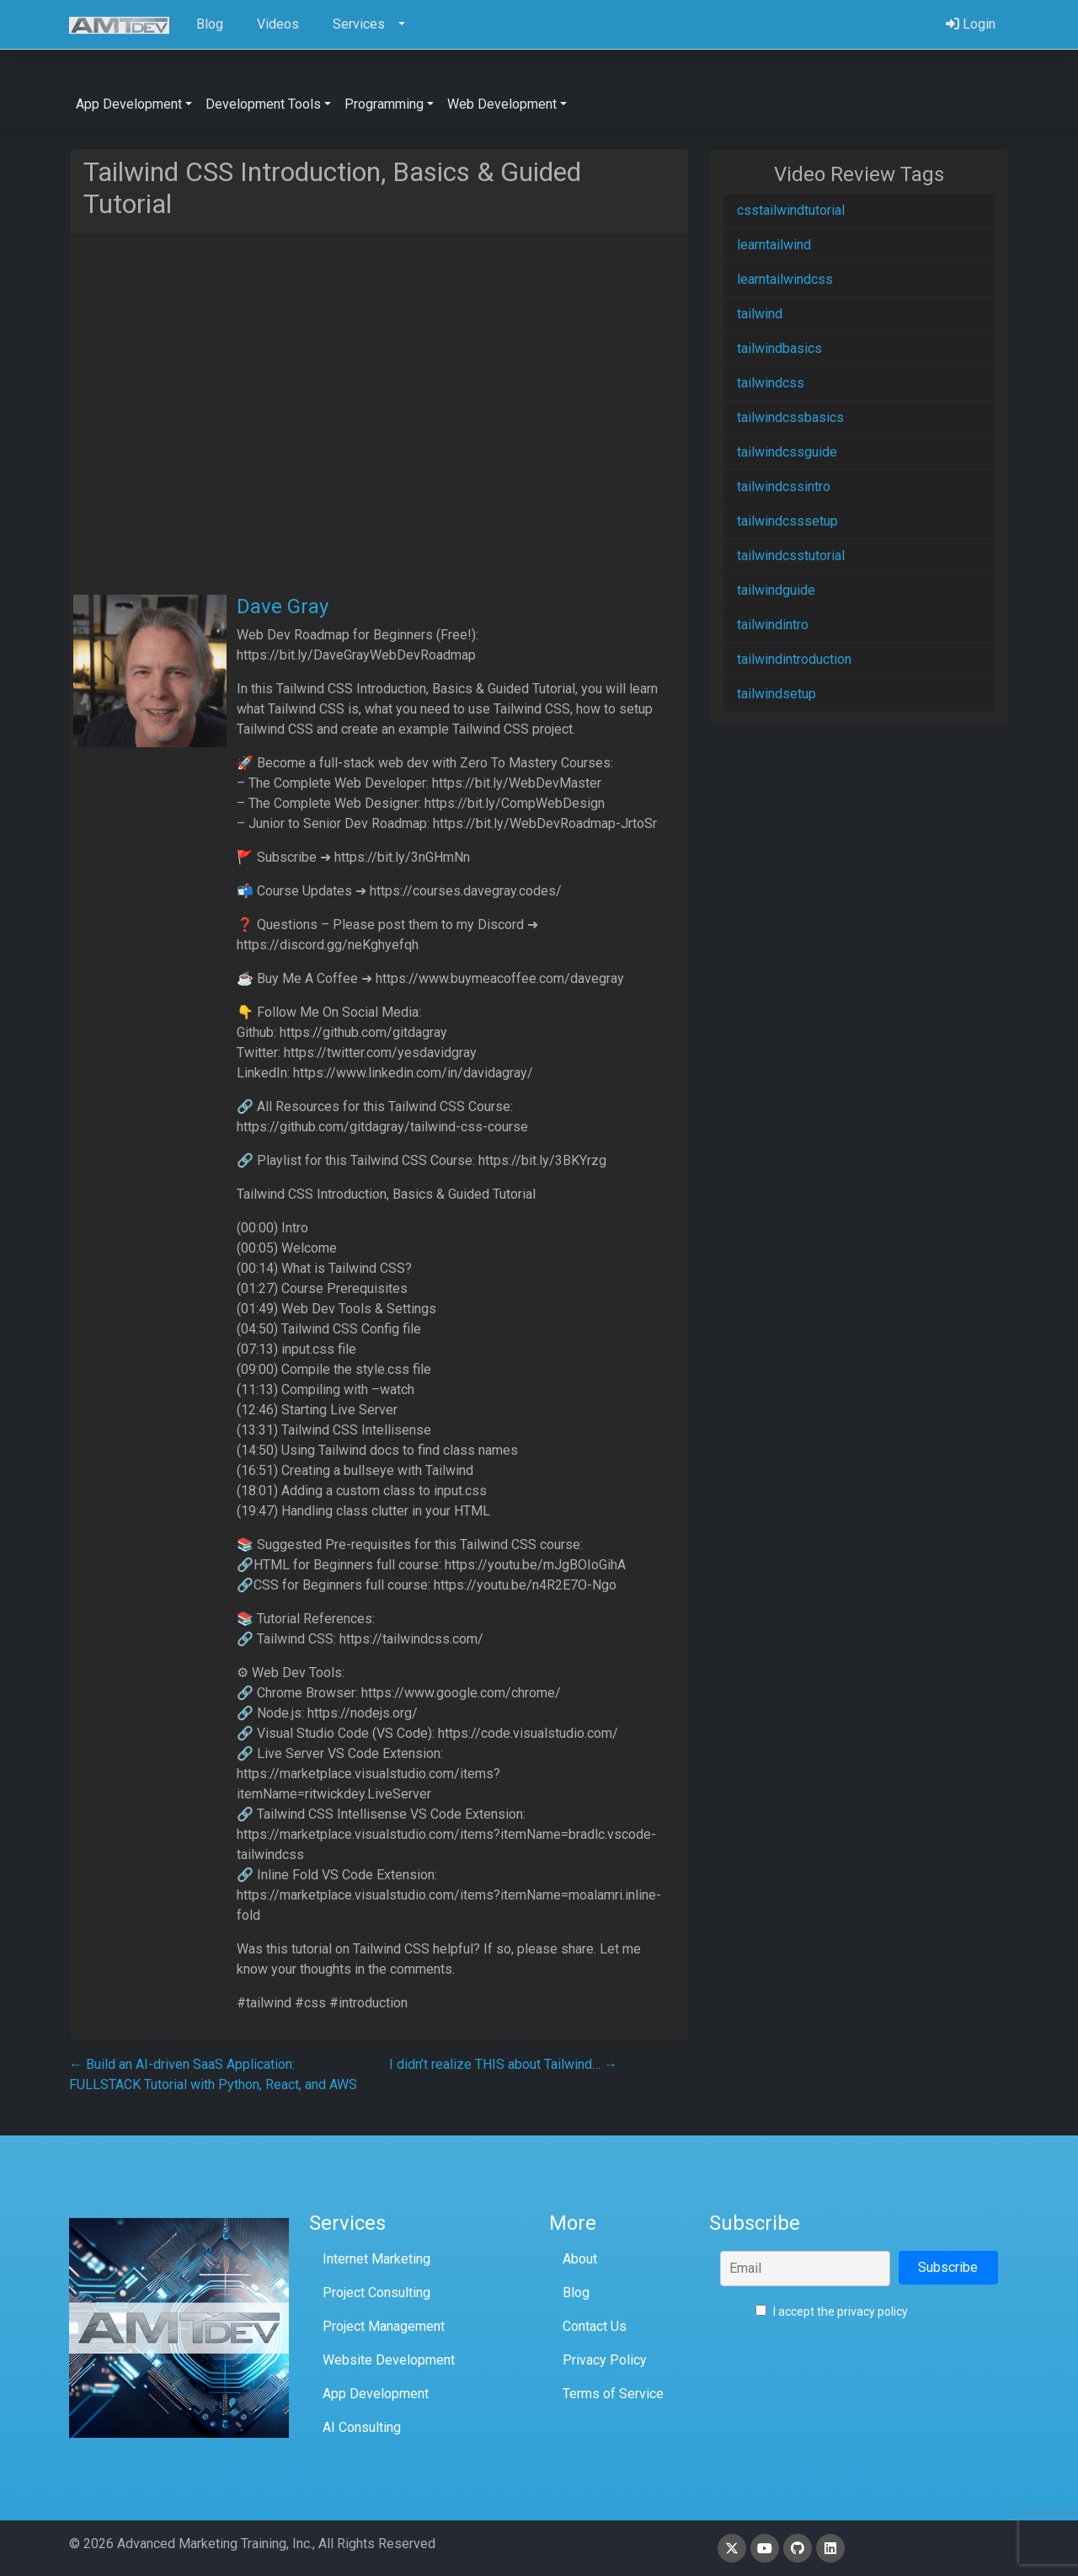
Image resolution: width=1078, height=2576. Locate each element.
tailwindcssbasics (790, 417)
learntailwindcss (785, 279)
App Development (376, 2394)
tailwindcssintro (783, 486)
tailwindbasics (779, 348)
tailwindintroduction (794, 659)
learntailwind (774, 245)
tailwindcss (770, 383)
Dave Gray (282, 606)
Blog (576, 2293)
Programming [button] (384, 104)
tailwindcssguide (787, 452)
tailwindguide (776, 590)
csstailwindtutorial (791, 210)
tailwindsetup (776, 694)
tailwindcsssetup (787, 521)
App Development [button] (129, 104)
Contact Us (595, 2326)
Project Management (384, 2326)
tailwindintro (772, 625)
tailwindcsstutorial (791, 556)
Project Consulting (376, 2293)
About (580, 2259)
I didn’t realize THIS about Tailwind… (503, 2064)
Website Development (389, 2360)
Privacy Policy (605, 2360)
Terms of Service (613, 2394)
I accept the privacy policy (831, 2311)
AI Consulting (362, 2427)
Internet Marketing (376, 2259)
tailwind (759, 314)
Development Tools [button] (263, 104)
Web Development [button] (502, 104)
